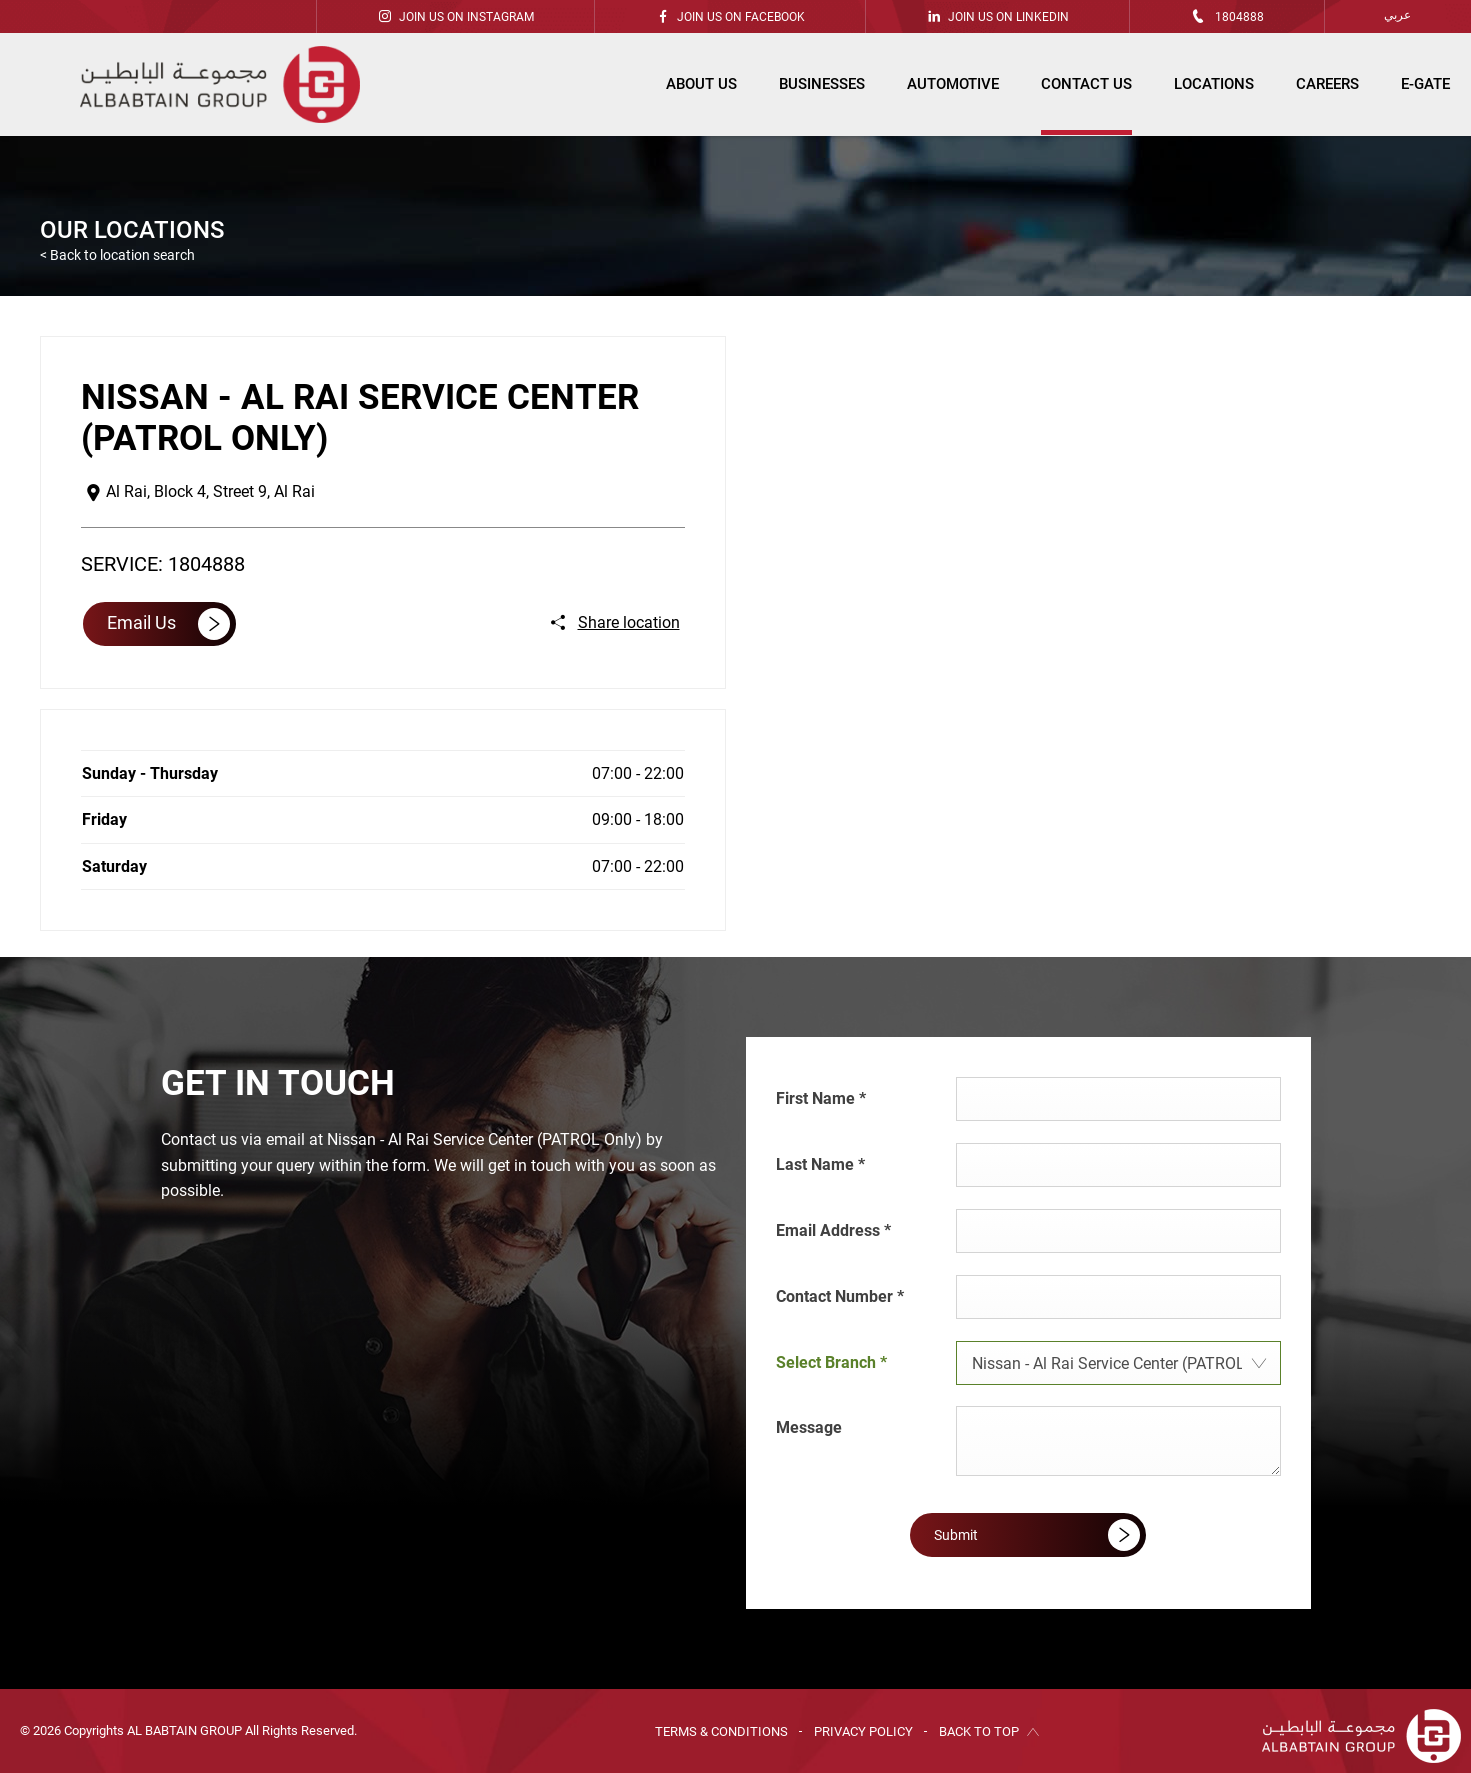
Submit (956, 1535)
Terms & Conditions (721, 1731)
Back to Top (979, 1731)
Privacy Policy (863, 1731)
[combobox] (1118, 1363)
